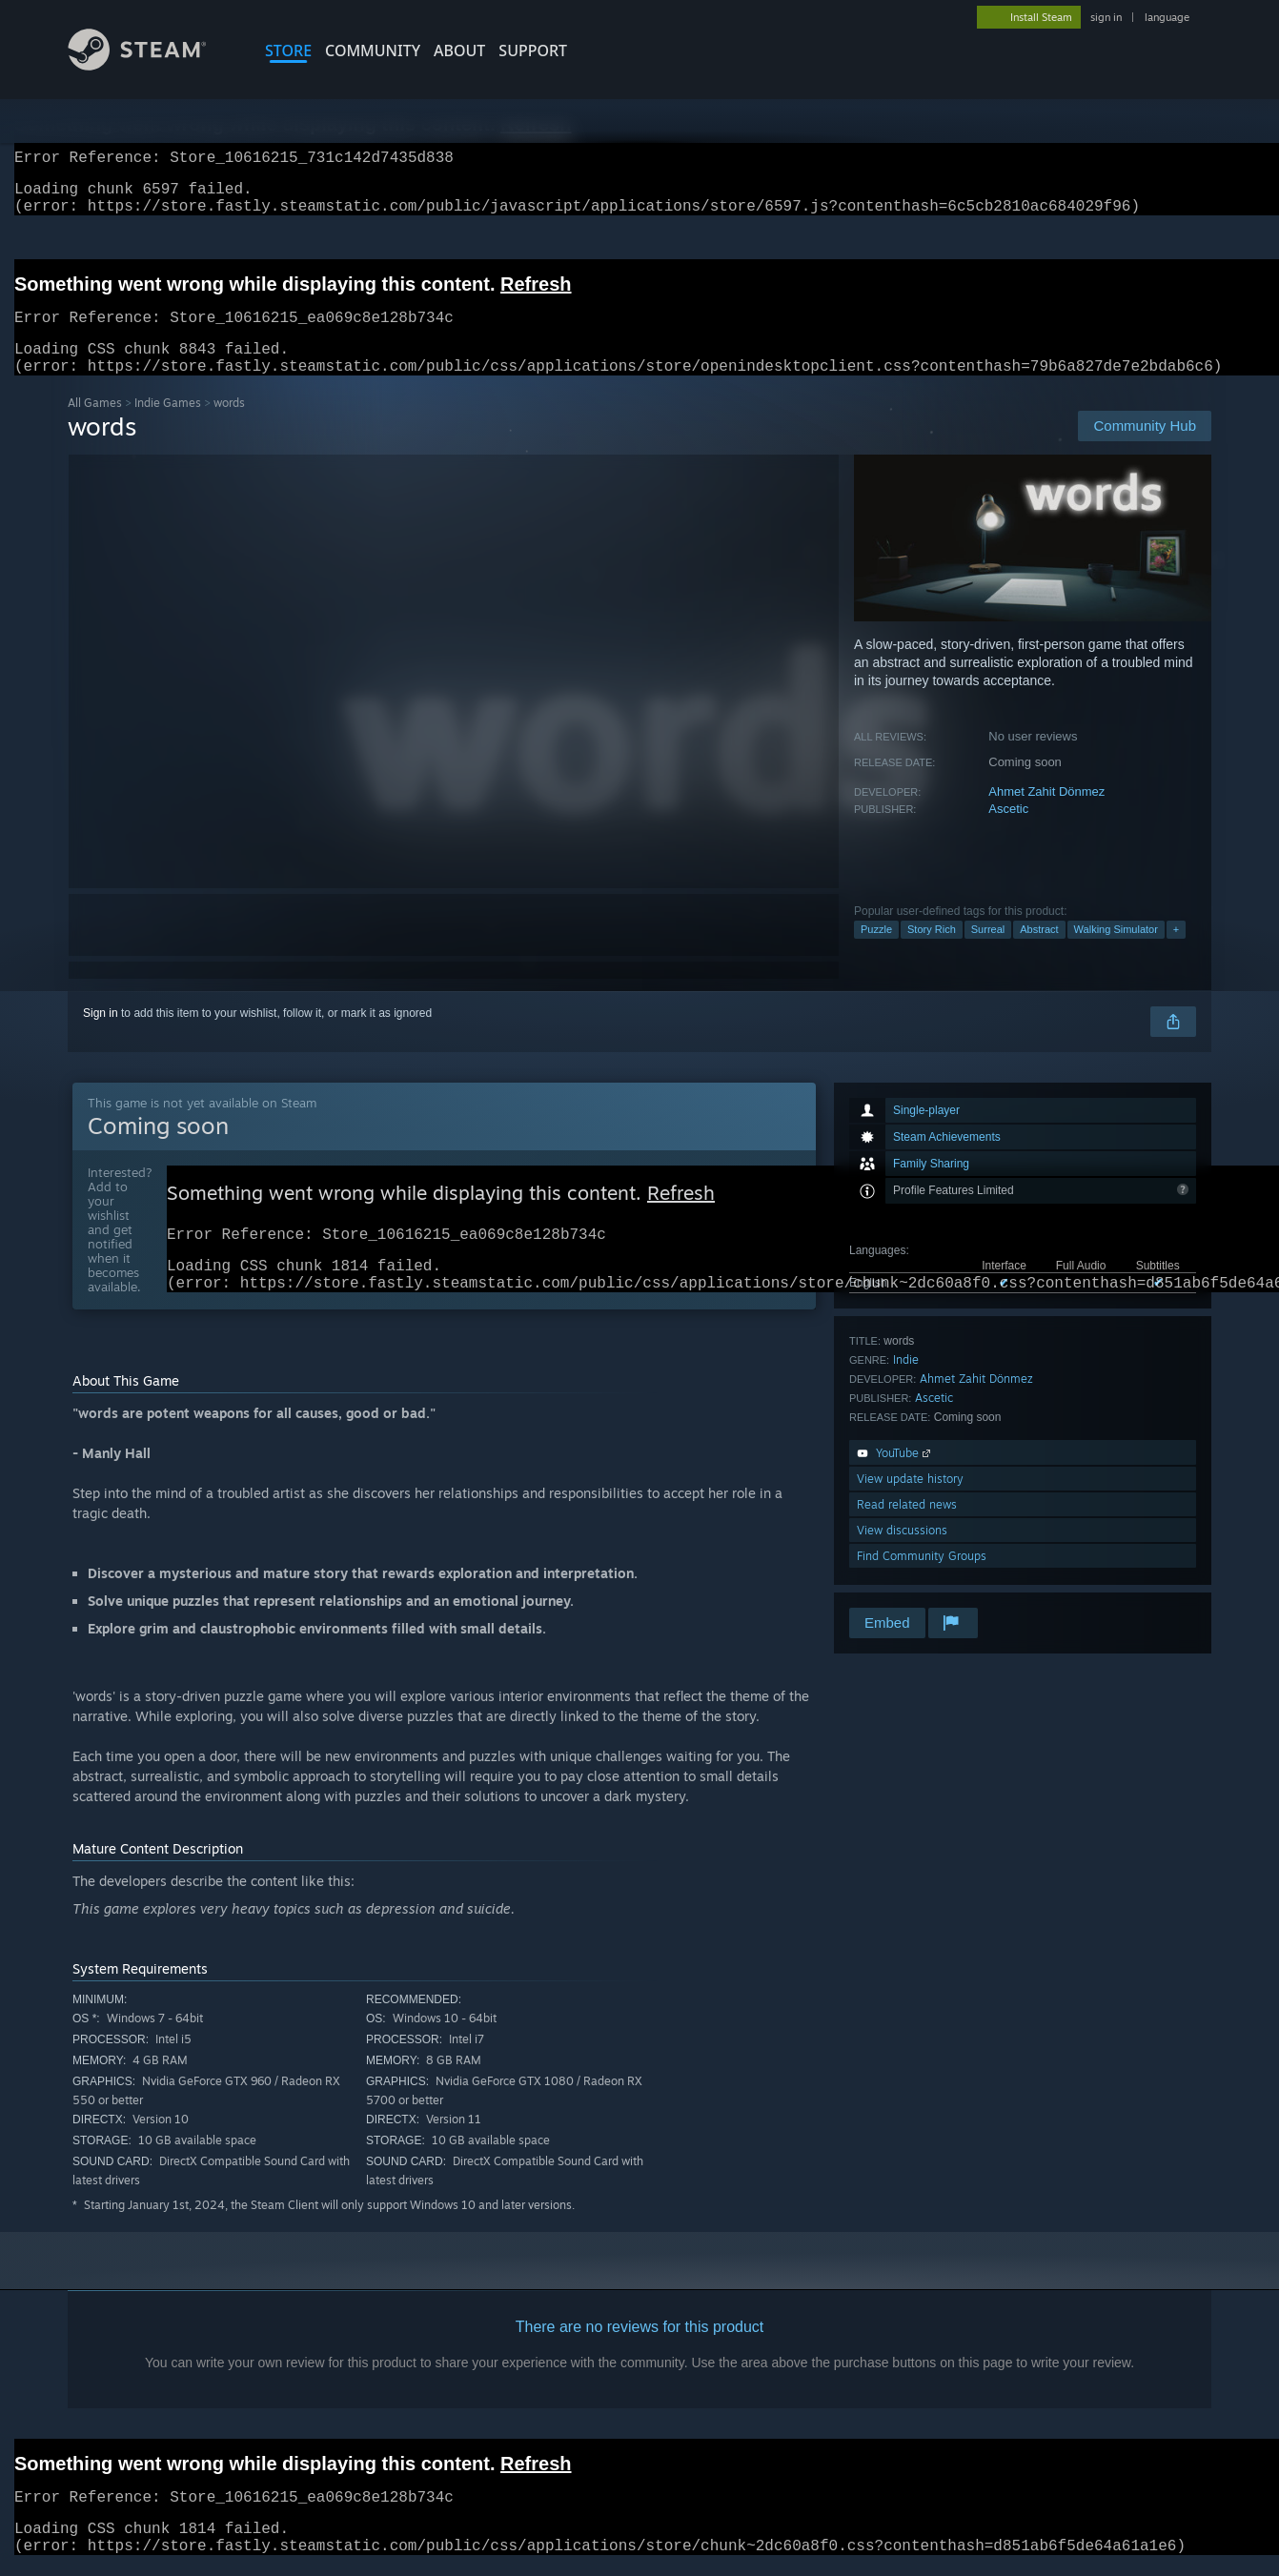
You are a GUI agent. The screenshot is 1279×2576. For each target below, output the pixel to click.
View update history (910, 1501)
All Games (95, 425)
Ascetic (1008, 831)
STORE (288, 50)
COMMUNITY (372, 50)
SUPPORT (532, 50)
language (1167, 17)
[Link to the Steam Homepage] (151, 65)
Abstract (1039, 952)
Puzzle (876, 952)
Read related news (907, 1527)
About (459, 50)
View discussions (902, 1553)
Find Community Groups (921, 1579)
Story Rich (931, 952)
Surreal (988, 952)
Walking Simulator (1116, 952)
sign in (1106, 17)
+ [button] (1176, 952)
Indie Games (167, 425)
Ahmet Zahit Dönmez (1046, 814)
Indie (906, 1382)
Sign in (100, 1036)
